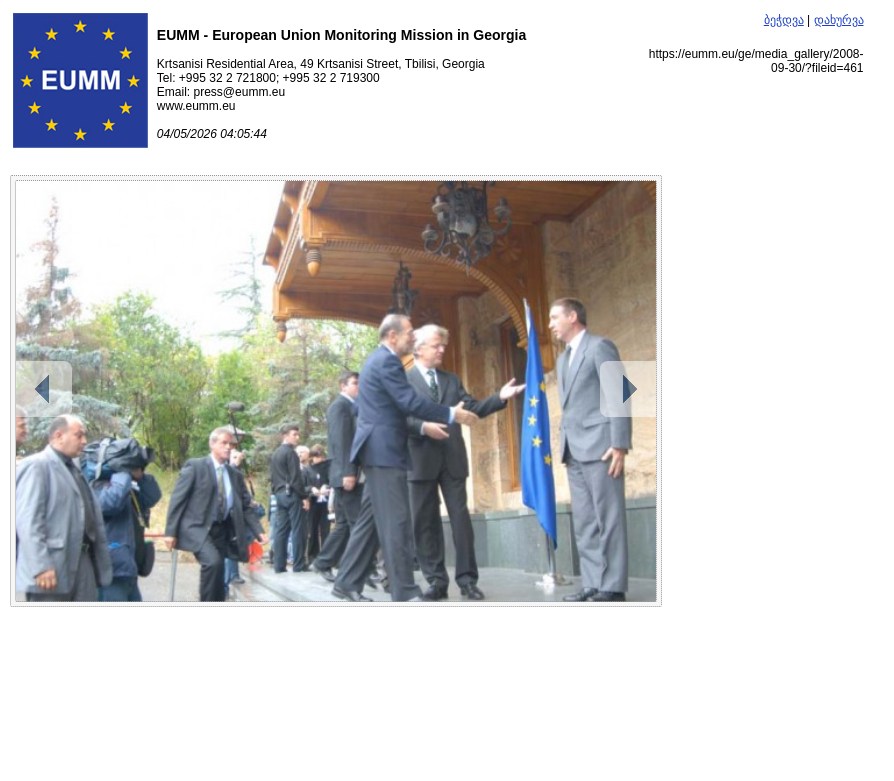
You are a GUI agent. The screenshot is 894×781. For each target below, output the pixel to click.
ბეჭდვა (784, 20)
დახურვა (839, 20)
